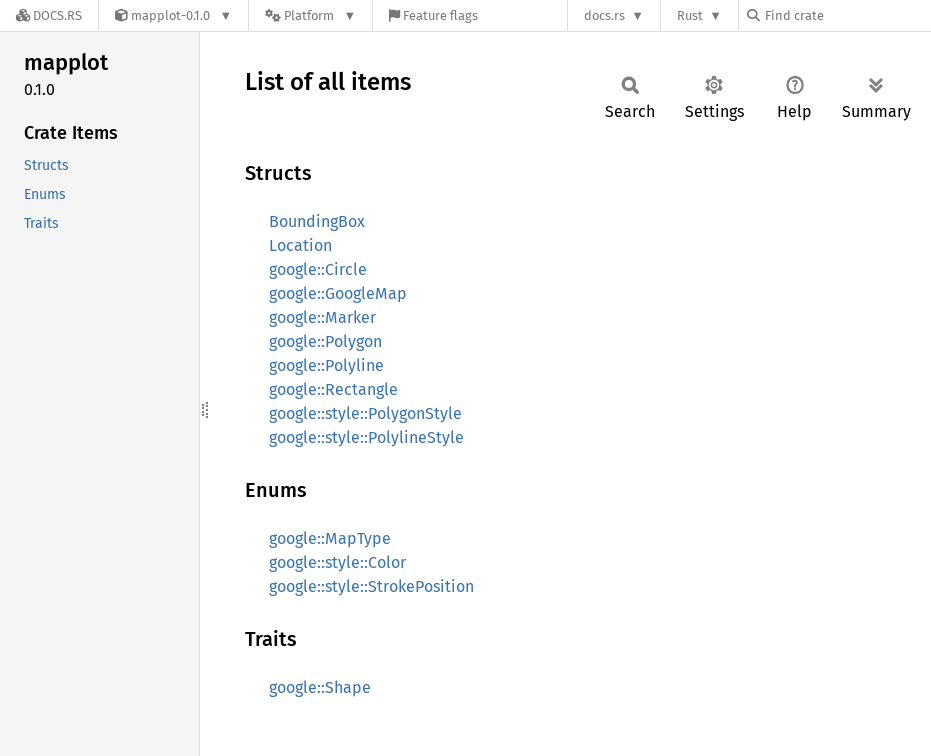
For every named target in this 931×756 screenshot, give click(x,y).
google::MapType (330, 538)
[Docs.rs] (49, 15)
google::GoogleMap (338, 293)
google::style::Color (337, 562)
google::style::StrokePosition (371, 586)
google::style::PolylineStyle (366, 437)
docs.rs (604, 15)
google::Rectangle (333, 389)
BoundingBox (317, 221)
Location (300, 245)
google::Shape (320, 687)
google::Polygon (325, 341)
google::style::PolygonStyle (365, 413)
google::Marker (322, 317)
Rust (690, 15)
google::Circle (318, 269)
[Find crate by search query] (847, 15)
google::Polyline (326, 365)
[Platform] (310, 15)
